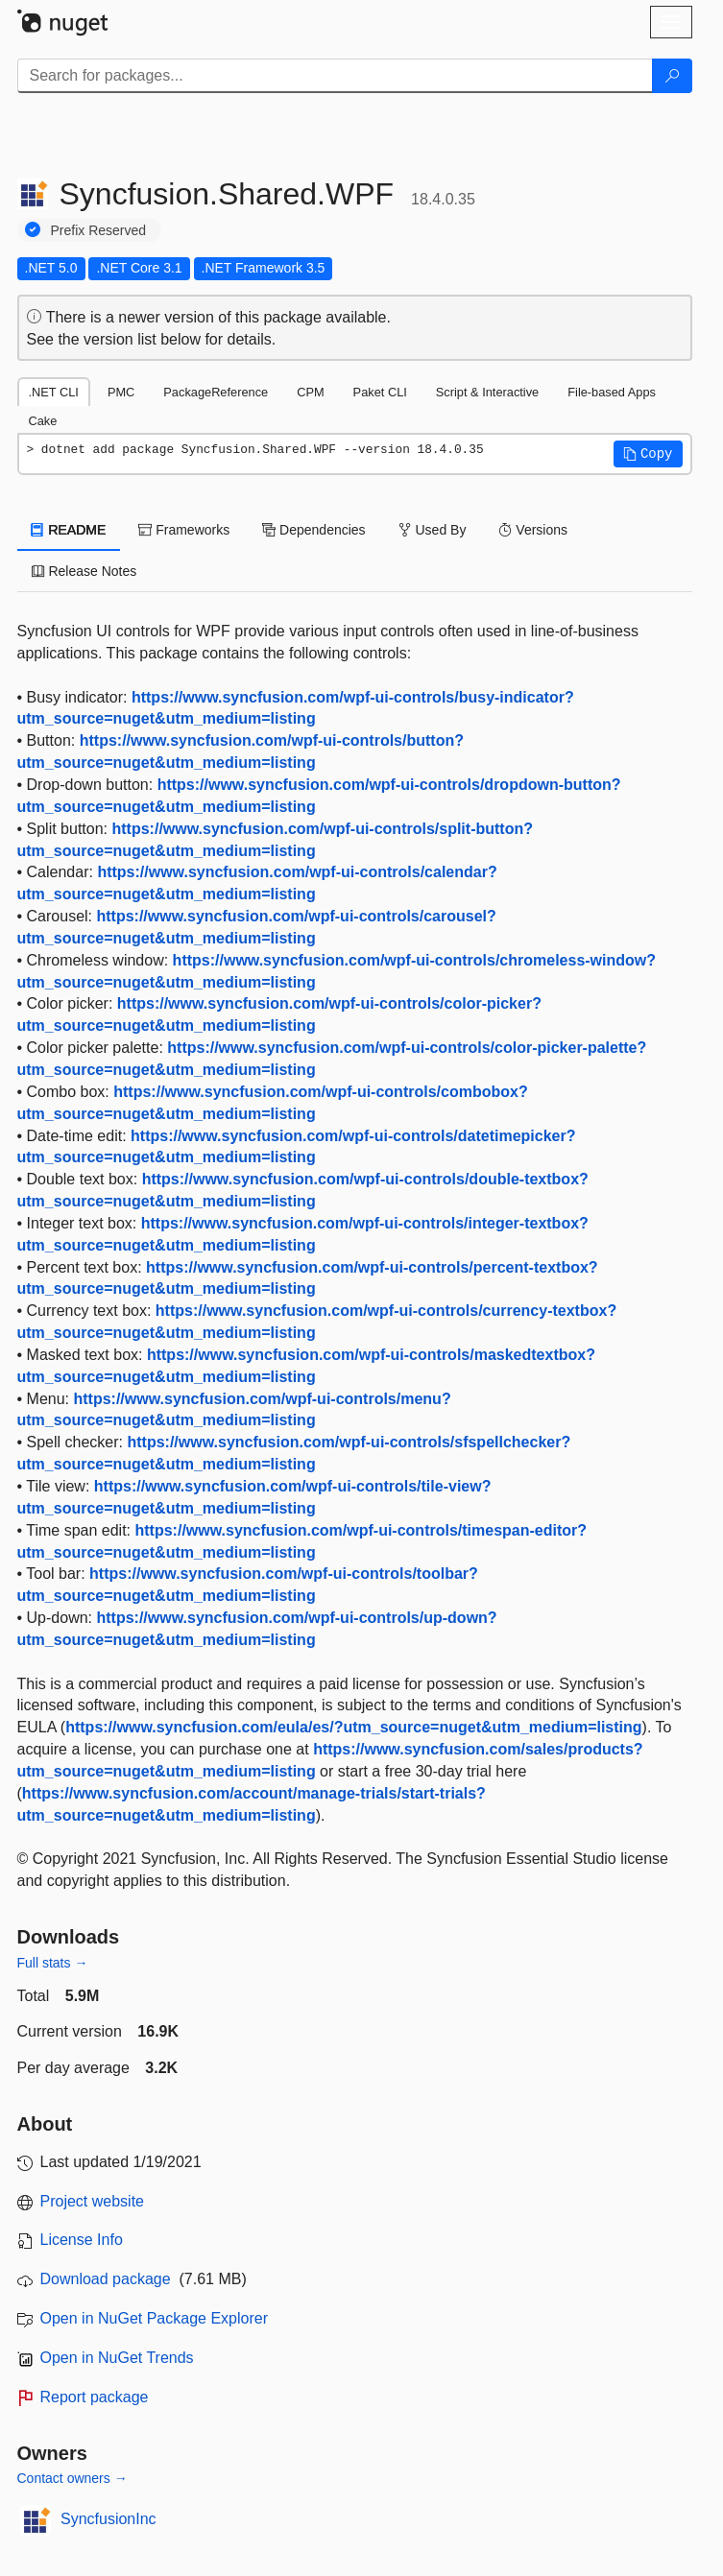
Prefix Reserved (99, 230)
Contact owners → (72, 2478)
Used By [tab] (432, 529)
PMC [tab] (121, 392)
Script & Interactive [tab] (487, 392)
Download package (105, 2279)
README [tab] (69, 529)
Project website (92, 2201)
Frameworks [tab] (183, 529)
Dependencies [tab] (313, 529)
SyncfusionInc (108, 2519)
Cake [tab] (43, 421)
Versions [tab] (532, 529)
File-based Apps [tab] (611, 392)
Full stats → (52, 1962)
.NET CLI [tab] (54, 392)
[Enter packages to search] (335, 76)
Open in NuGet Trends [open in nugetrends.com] (117, 2357)
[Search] (672, 76)
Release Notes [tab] (84, 571)
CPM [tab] (310, 392)
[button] (648, 454)
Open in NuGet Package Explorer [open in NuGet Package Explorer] (154, 2318)
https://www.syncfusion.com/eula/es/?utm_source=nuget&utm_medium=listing (353, 1727)
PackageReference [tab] (215, 392)
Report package (94, 2397)
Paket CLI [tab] (380, 392)
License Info (81, 2239)
